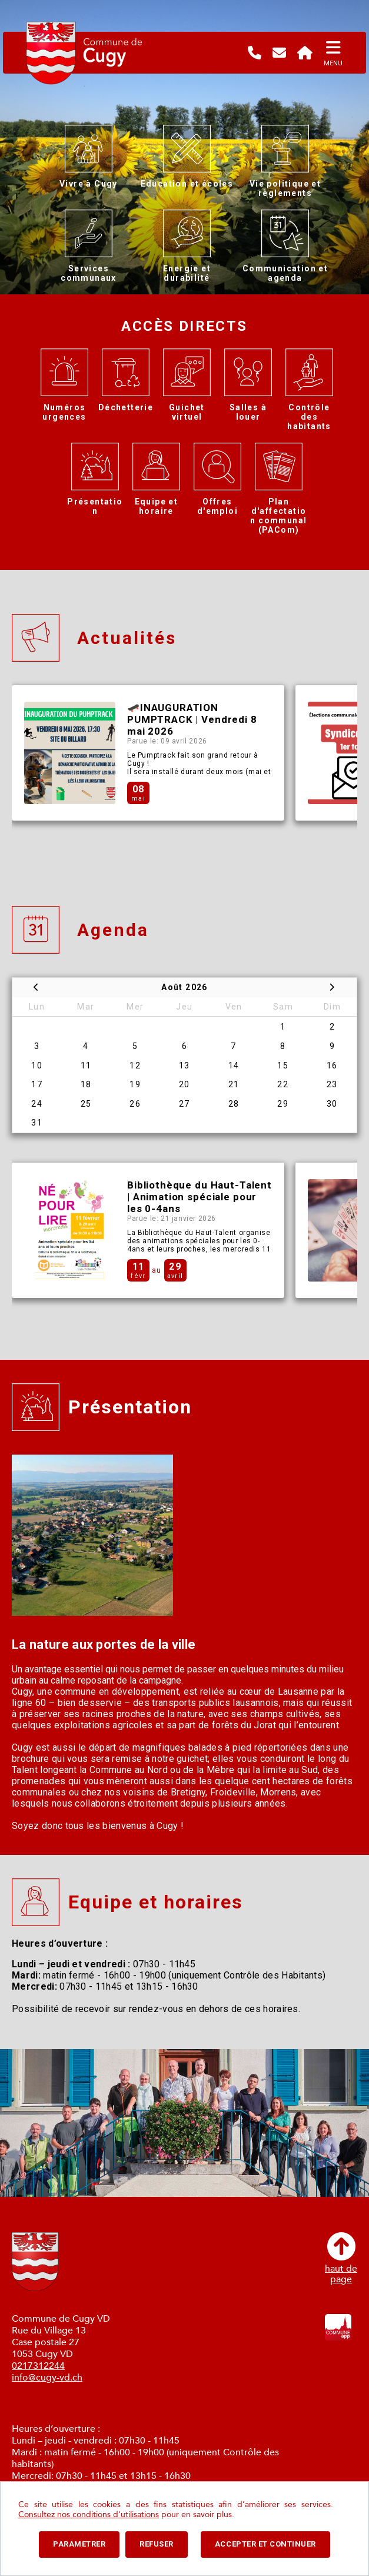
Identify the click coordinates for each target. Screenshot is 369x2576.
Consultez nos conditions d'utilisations (88, 2514)
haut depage (341, 2258)
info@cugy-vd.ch (47, 2377)
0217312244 (38, 2365)
